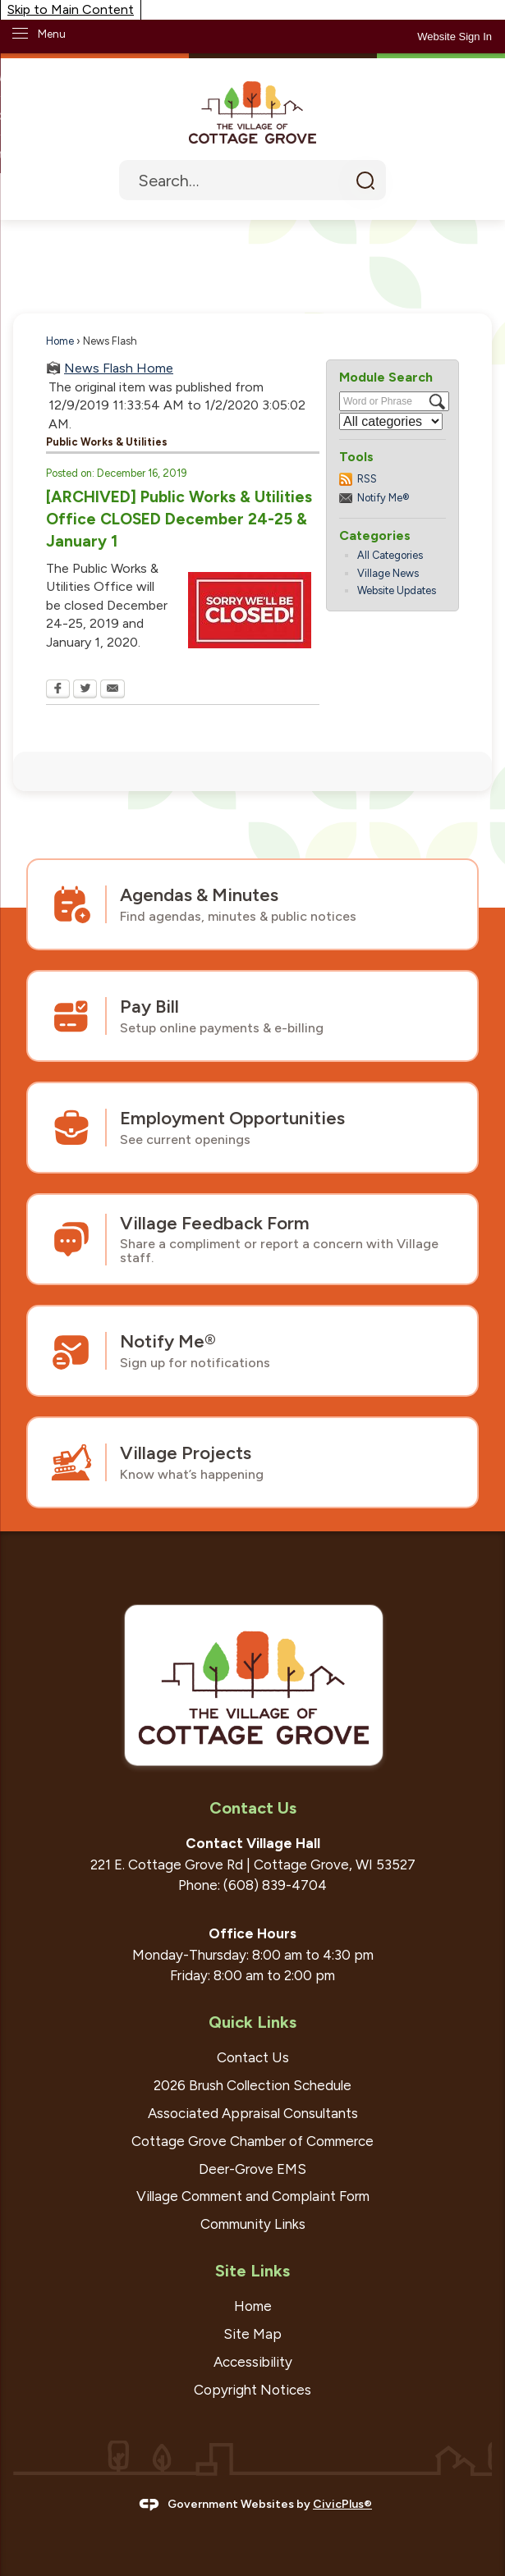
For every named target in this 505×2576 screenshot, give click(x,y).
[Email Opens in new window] (112, 690)
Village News (388, 573)
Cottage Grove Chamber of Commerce (252, 2141)
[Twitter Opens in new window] (85, 690)
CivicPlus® (342, 2504)
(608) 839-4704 (275, 1885)
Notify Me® (383, 498)
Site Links (252, 2271)
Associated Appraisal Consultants (253, 2113)
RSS (367, 479)
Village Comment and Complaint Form (253, 2196)
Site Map (252, 2334)
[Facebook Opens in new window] (58, 690)
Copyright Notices (252, 2390)
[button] (365, 180)
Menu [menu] (52, 34)
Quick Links (252, 2022)
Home (60, 341)
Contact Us (253, 2057)
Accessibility (252, 2362)
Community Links (252, 2224)
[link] (454, 36)
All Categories (390, 555)
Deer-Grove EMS (252, 2169)
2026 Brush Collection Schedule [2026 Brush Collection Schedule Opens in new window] (252, 2085)
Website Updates (396, 590)
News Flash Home (118, 368)
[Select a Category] (391, 421)
